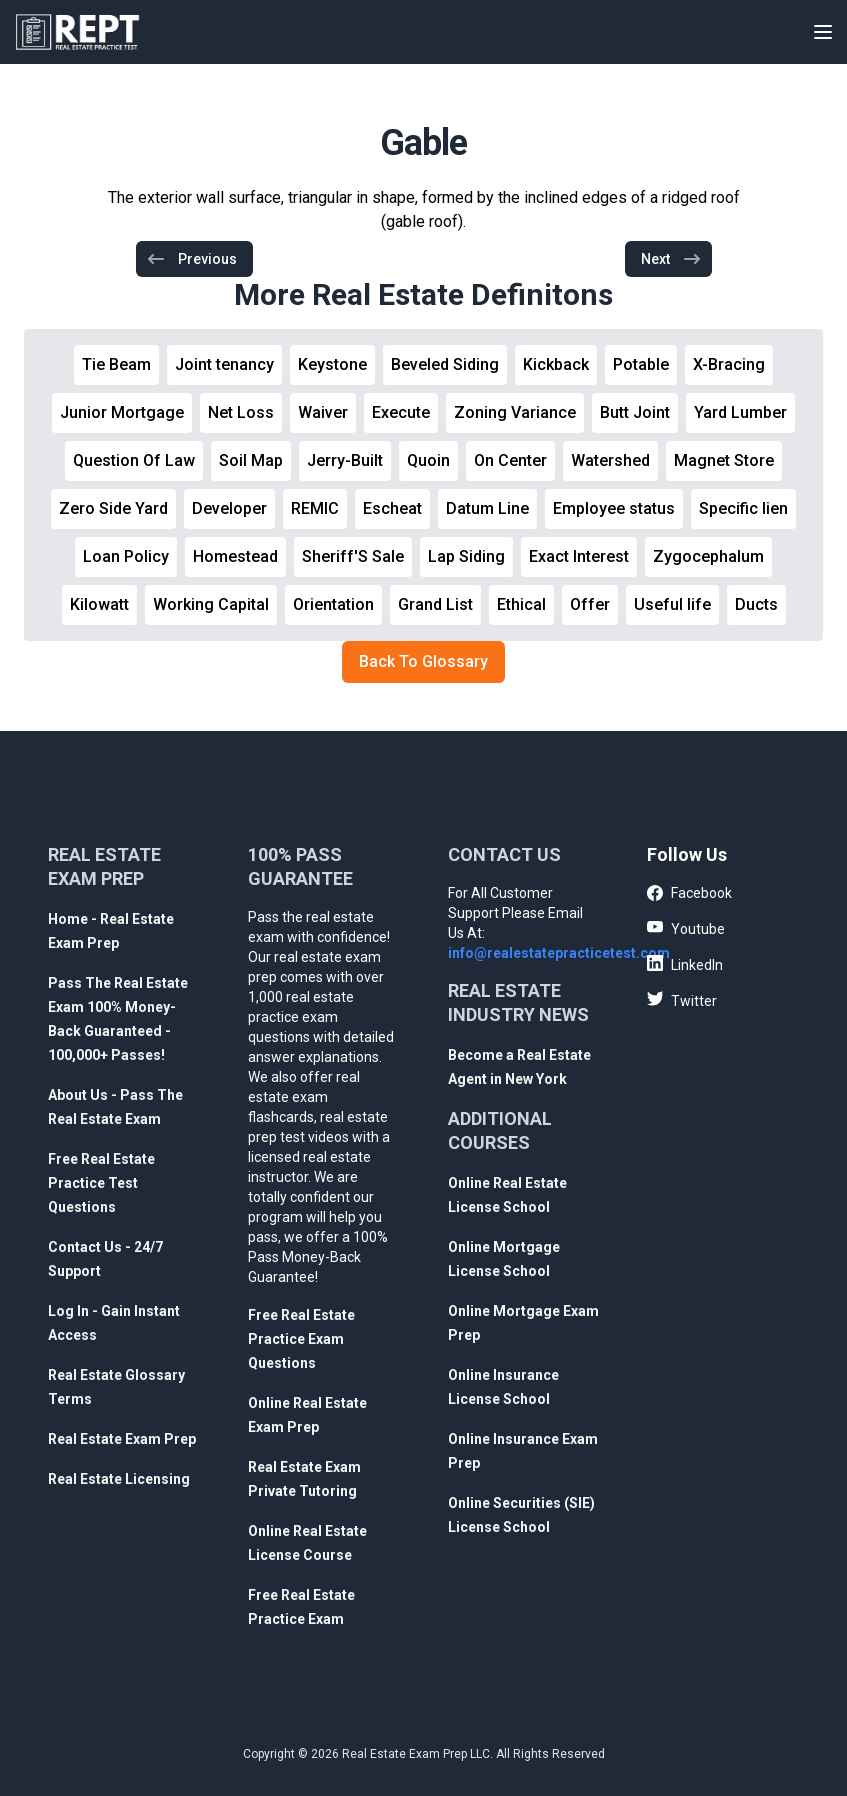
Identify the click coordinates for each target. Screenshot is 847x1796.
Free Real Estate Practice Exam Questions (301, 1339)
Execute (401, 412)
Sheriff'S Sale (353, 556)
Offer (590, 604)
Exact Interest (579, 556)
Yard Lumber (740, 412)
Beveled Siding (445, 364)
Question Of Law (134, 460)
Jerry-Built (345, 460)
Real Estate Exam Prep (122, 1439)
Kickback (556, 364)
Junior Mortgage (122, 412)
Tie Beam (116, 364)
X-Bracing (729, 364)
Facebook (689, 894)
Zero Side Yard (113, 508)
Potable (641, 364)
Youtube (686, 928)
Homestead (235, 556)
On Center (510, 460)
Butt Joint (635, 412)
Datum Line (487, 508)
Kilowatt (99, 604)
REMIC (315, 508)
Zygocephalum (708, 556)
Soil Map (251, 460)
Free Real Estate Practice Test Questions (101, 1183)
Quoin (428, 460)
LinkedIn (685, 964)
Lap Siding (466, 556)
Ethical (521, 604)
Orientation (333, 604)
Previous (191, 259)
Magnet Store (724, 460)
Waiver (323, 412)
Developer (229, 508)
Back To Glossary (423, 661)
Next (671, 259)
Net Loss (241, 412)
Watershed (610, 460)
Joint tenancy (224, 364)
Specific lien (743, 508)
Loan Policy (126, 556)
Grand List (435, 604)
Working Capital (211, 604)
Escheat (392, 508)
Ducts (756, 604)
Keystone (332, 364)
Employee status (614, 508)
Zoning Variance (515, 412)
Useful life (672, 604)
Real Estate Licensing (119, 1479)
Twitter (682, 1000)
